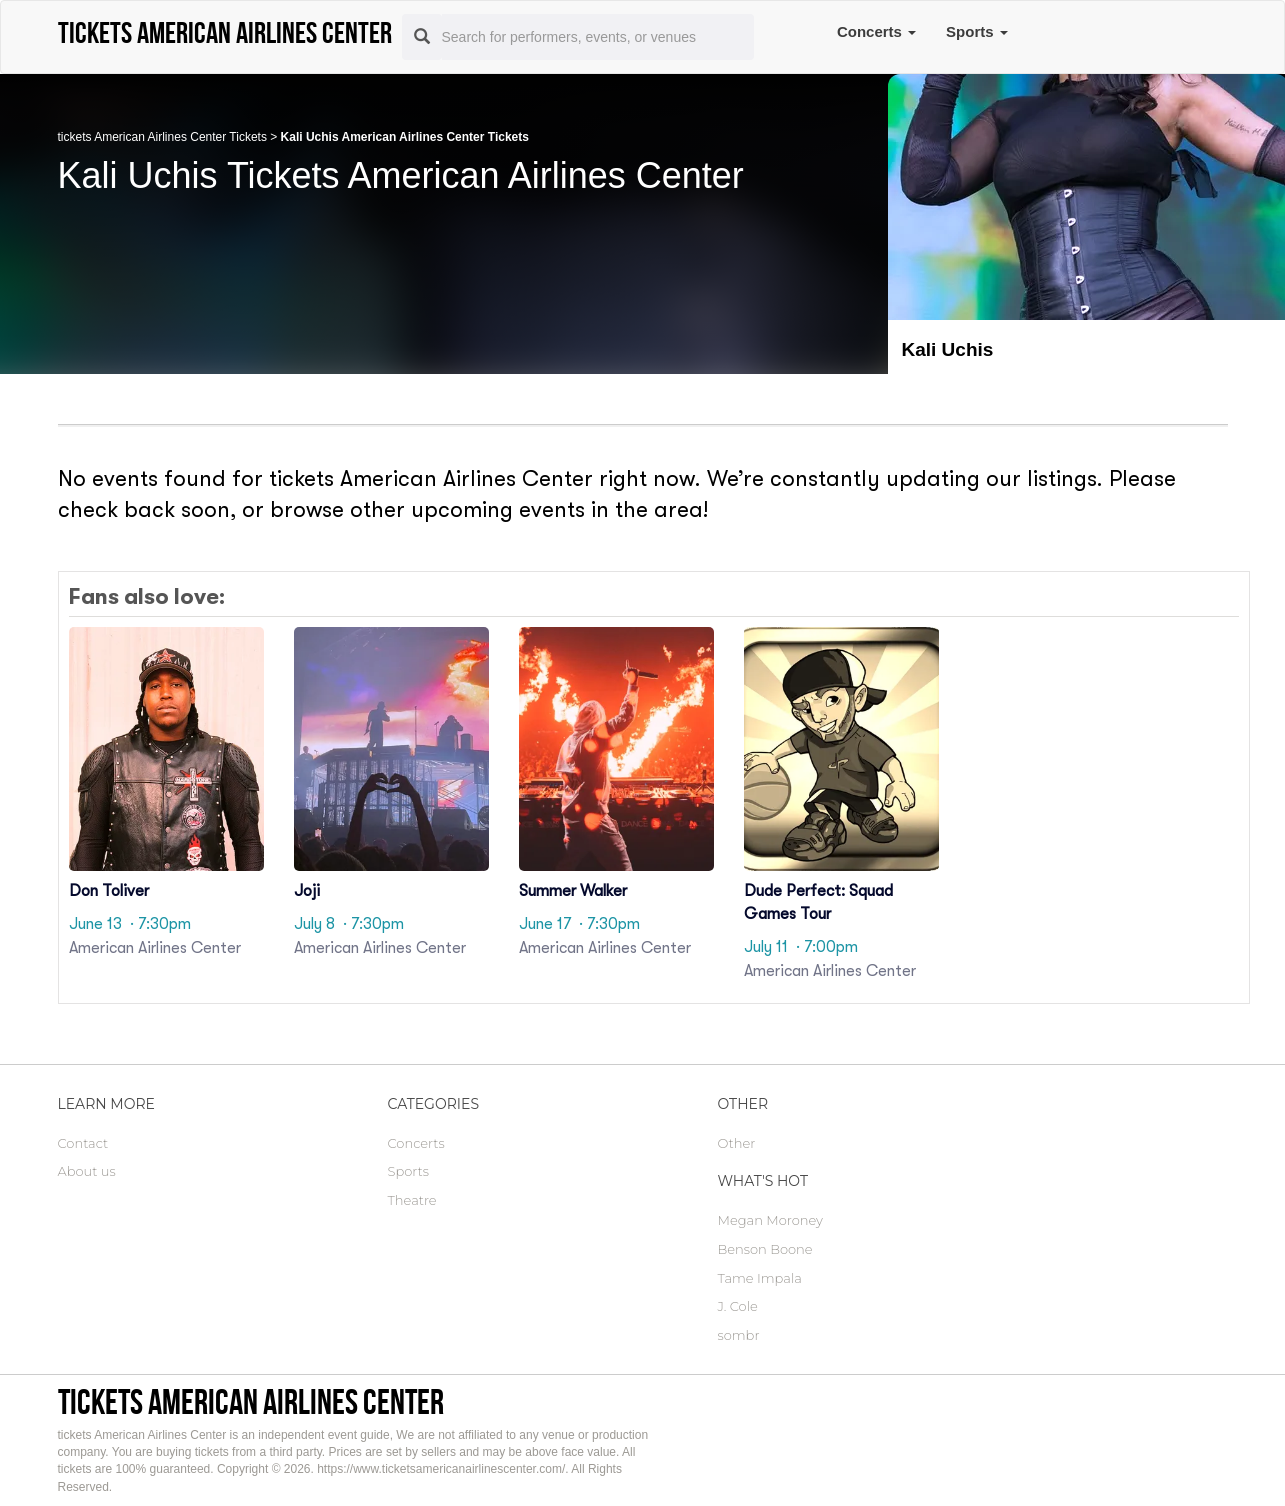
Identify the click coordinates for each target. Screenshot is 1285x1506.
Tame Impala (760, 1278)
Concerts (876, 31)
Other (737, 1143)
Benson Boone (765, 1249)
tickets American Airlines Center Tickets (162, 137)
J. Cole (738, 1306)
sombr (739, 1335)
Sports (977, 31)
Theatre (412, 1200)
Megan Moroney (770, 1220)
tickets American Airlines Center (251, 1401)
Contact (83, 1143)
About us (87, 1171)
